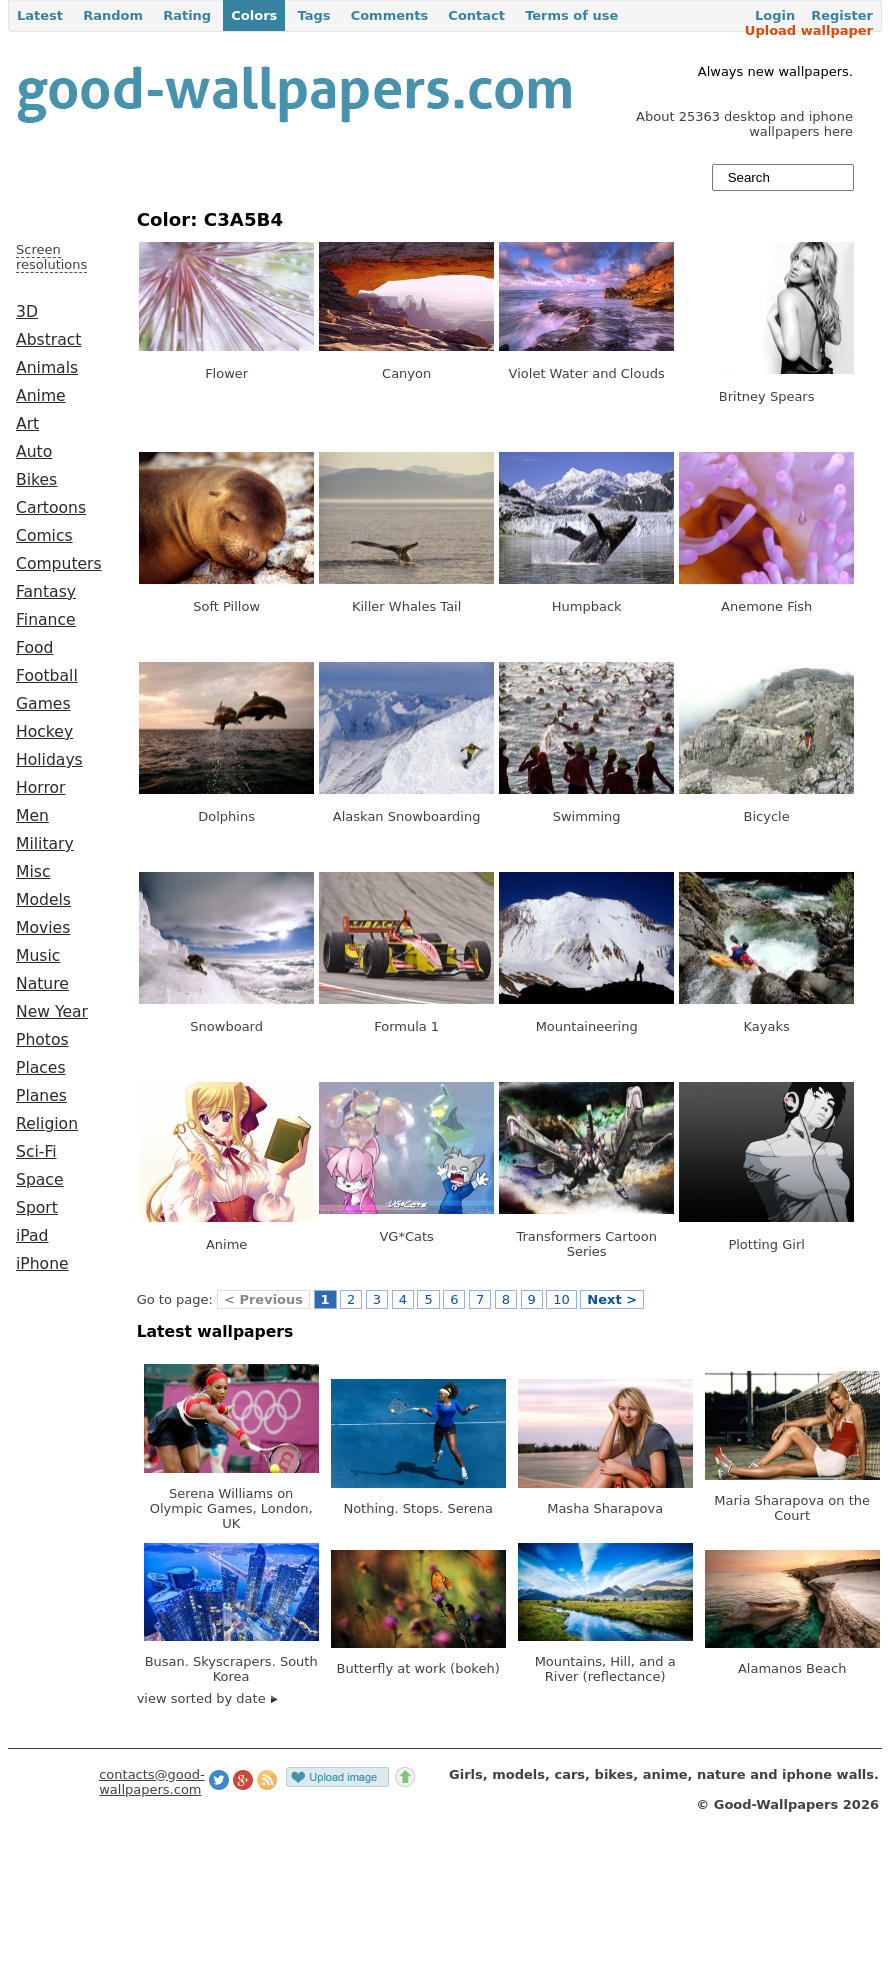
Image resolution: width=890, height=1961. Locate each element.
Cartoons (51, 508)
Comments (390, 15)
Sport (37, 1208)
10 (561, 1299)
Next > (612, 1299)
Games (43, 704)
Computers (59, 564)
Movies (43, 928)
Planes (41, 1096)
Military (45, 844)
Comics (44, 536)
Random (113, 15)
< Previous (263, 1299)
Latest (40, 15)
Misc (33, 872)
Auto (34, 452)
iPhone (42, 1264)
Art (27, 424)
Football (47, 676)
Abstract (48, 340)
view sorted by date (207, 1698)
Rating (187, 15)
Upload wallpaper (809, 30)
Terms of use (571, 15)
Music (38, 956)
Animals (47, 368)
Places (41, 1068)
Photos (42, 1040)
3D (27, 312)
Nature (42, 984)
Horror (40, 788)
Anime (41, 396)
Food (34, 648)
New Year (52, 1012)
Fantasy (46, 592)
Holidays (49, 760)
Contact (476, 15)
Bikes (36, 480)
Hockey (44, 732)
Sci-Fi (36, 1152)
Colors (254, 15)
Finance (46, 620)
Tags (313, 15)
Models (43, 900)
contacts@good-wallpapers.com (152, 1782)
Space (40, 1180)
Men (32, 816)
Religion (47, 1124)
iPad (32, 1236)
